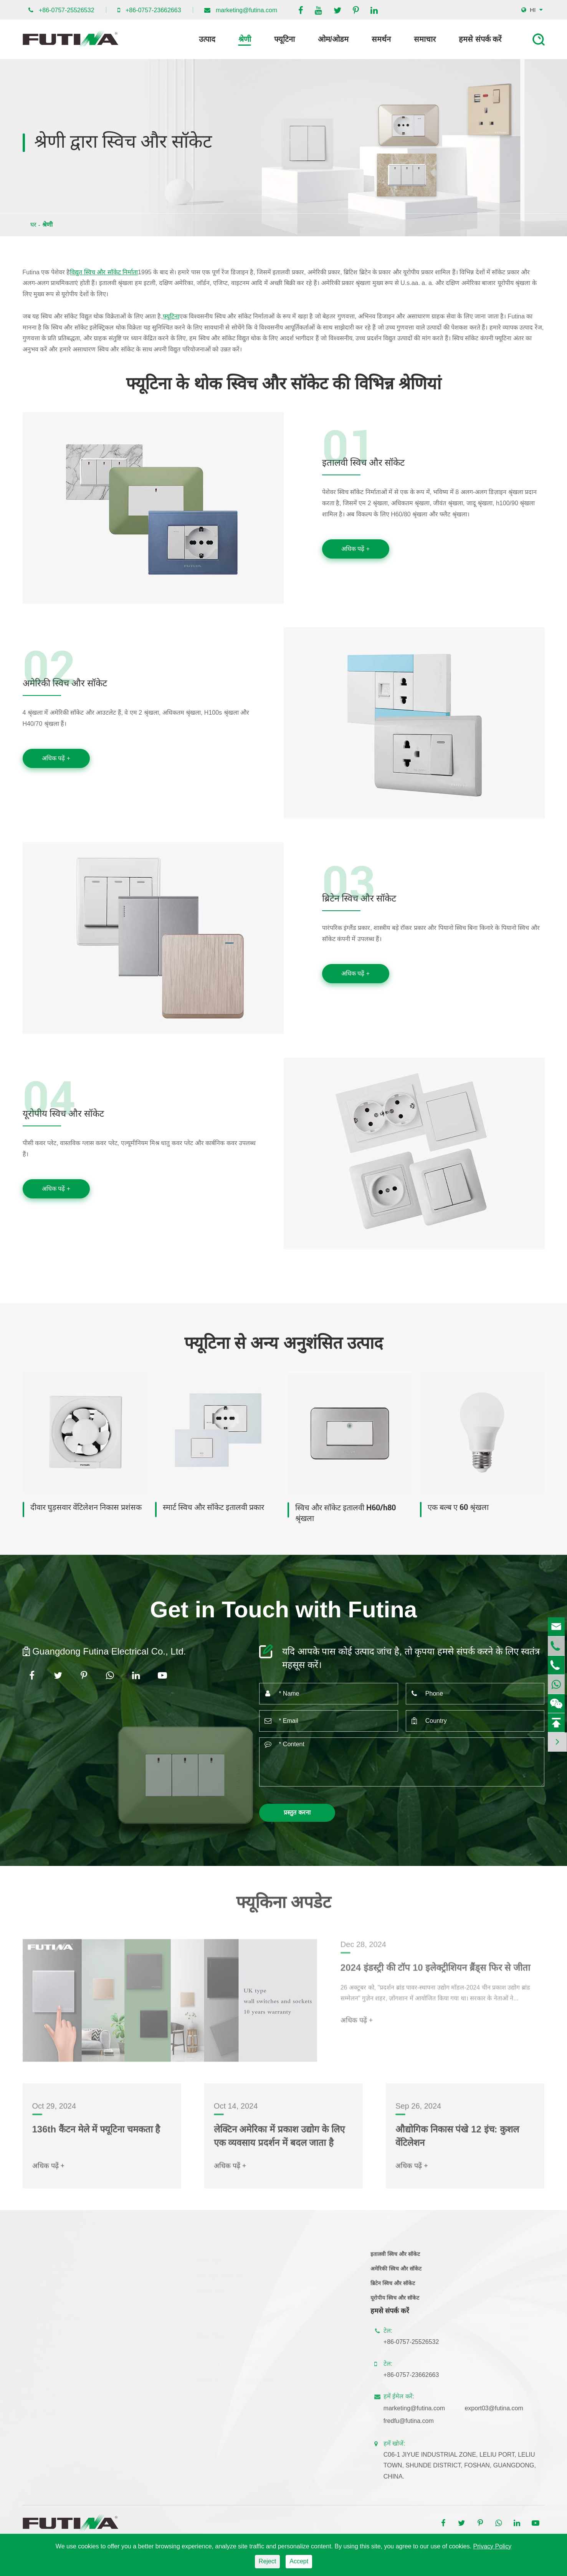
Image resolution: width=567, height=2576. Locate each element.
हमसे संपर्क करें (480, 39)
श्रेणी (244, 39)
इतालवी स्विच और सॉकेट (363, 466)
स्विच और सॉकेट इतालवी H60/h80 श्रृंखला (345, 1513)
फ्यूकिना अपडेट (283, 1907)
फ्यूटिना (284, 39)
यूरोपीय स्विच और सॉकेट (63, 1117)
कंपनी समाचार (526, 2274)
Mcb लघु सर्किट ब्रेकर (221, 2305)
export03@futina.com (499, 2408)
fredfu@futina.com (413, 2421)
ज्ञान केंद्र (519, 2325)
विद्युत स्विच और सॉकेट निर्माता (104, 272)
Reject (267, 2561)
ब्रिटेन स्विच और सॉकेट (359, 902)
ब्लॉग (515, 2299)
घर (33, 224)
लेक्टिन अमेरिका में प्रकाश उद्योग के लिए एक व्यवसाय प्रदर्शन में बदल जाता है (279, 2140)
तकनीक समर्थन (527, 2312)
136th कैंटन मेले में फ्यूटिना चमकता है (96, 2134)
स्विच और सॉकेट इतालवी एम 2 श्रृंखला (66, 2394)
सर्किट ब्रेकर (211, 2290)
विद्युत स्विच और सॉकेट (51, 2317)
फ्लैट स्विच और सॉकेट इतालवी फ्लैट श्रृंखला (71, 2332)
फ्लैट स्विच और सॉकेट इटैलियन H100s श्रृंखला (76, 2370)
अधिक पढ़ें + (355, 549)
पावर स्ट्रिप (210, 2259)
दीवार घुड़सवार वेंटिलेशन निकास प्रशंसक (86, 1507)
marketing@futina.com (246, 10)
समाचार (425, 39)
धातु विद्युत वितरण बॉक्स (224, 2363)
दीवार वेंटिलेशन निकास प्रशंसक (236, 2380)
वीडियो (517, 2287)
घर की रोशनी (39, 2412)
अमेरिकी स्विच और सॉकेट (65, 687)
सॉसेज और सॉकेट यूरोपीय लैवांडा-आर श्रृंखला (73, 2357)
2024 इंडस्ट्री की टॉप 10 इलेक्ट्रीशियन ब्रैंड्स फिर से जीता (435, 1978)
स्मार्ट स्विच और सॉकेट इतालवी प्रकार (213, 1507)
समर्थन (381, 39)
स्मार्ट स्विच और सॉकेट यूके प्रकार (59, 2274)
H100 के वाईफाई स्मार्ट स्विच (55, 2299)
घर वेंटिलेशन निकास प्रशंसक (228, 2395)
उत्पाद (207, 39)
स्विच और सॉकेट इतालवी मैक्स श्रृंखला (65, 2382)
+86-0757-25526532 (66, 10)
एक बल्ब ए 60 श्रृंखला (458, 1507)
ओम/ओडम (333, 39)
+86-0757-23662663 (153, 10)
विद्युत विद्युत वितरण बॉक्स (229, 2335)
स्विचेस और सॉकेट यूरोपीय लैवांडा (60, 2344)
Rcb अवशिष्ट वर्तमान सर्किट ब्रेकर (234, 2318)
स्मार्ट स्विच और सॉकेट (50, 2259)
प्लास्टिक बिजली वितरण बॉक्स (230, 2350)
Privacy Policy (492, 2546)
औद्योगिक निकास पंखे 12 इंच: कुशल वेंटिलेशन (457, 2140)
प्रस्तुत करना (297, 1812)
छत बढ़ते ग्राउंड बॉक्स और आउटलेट (241, 2275)
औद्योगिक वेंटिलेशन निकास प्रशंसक (235, 2408)
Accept (298, 2561)
